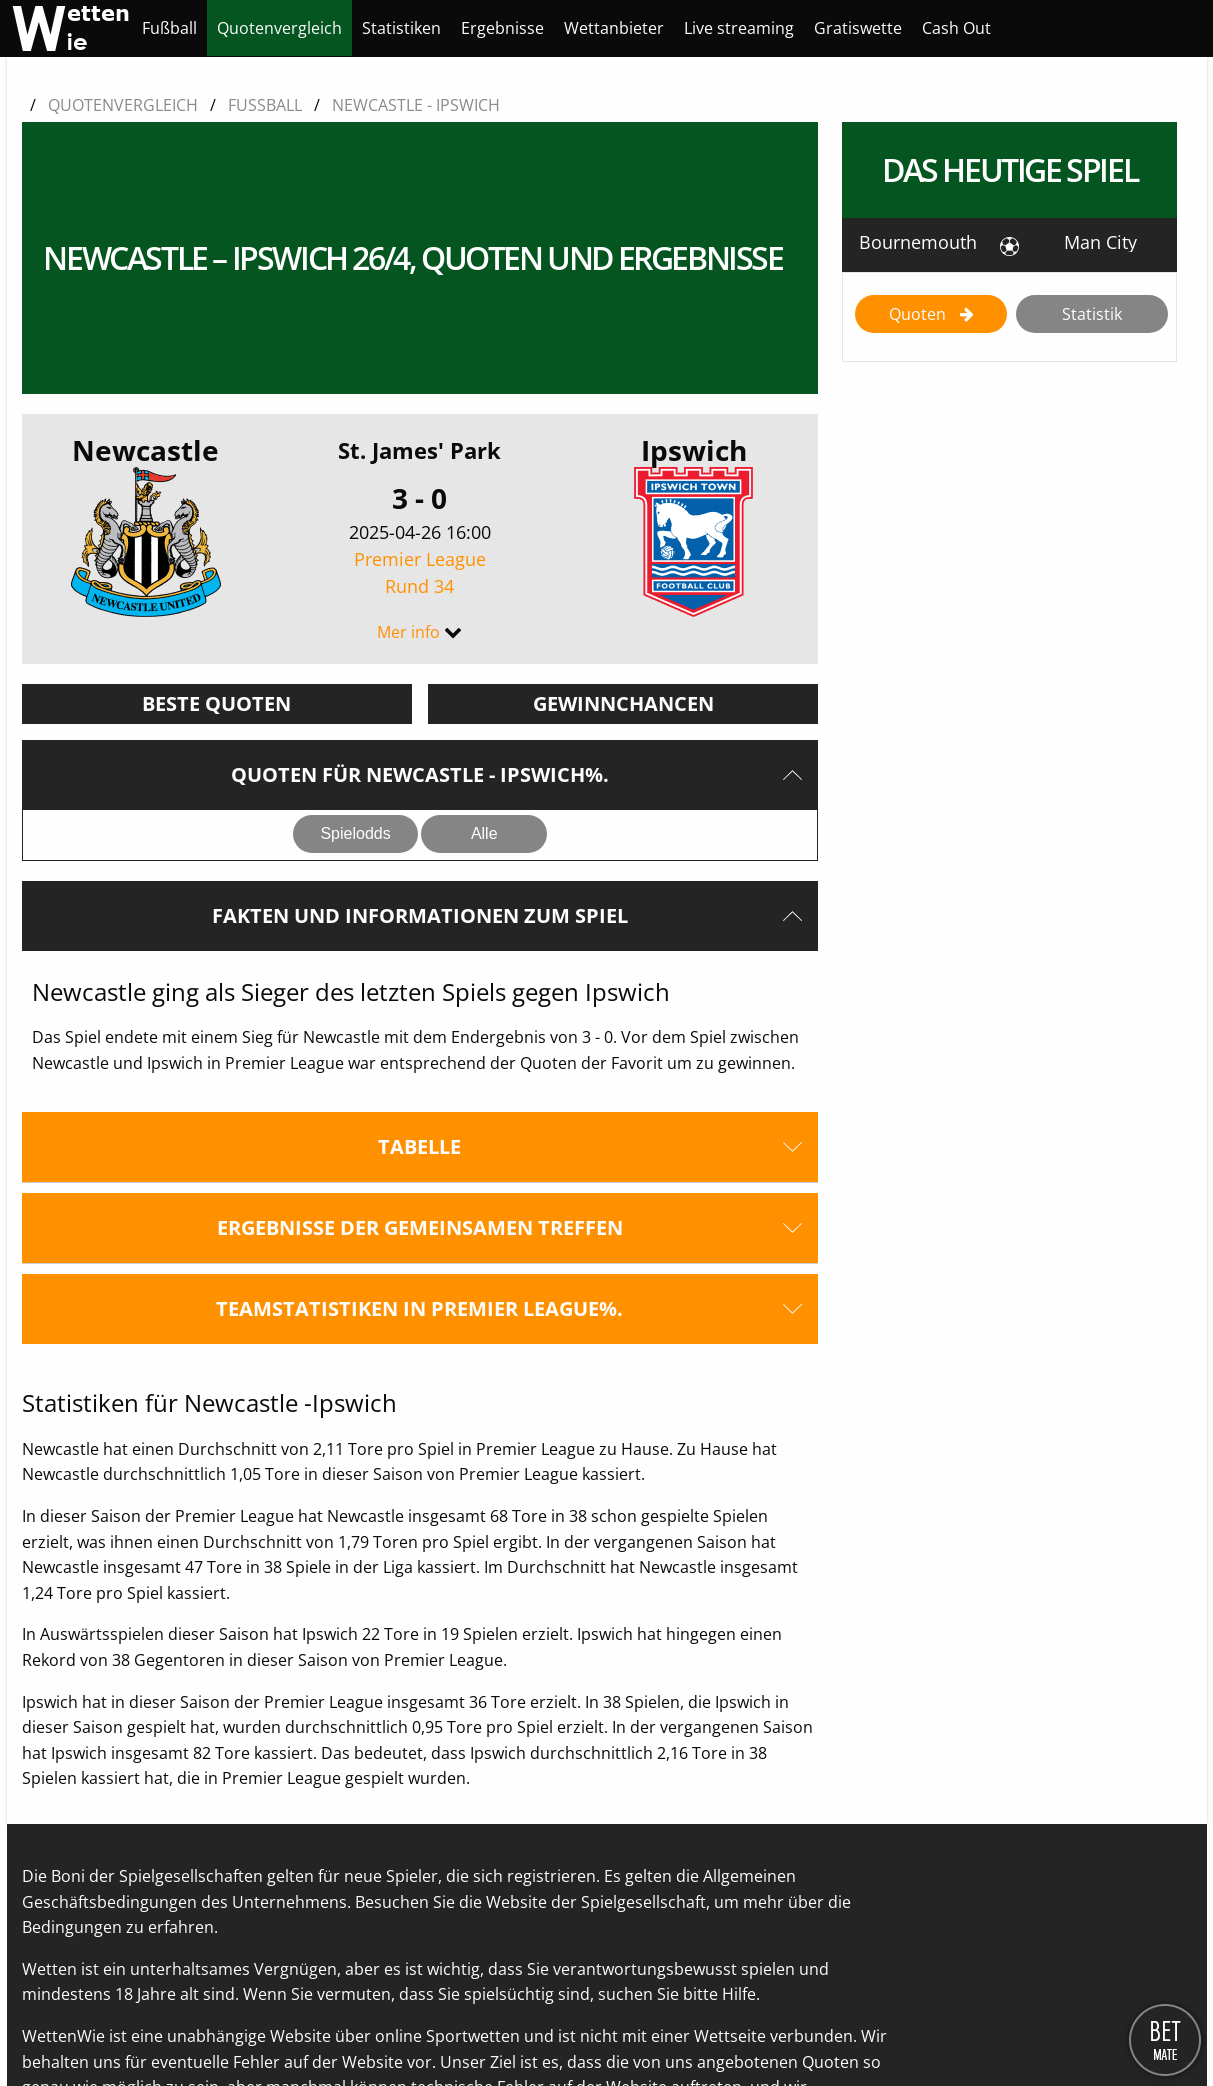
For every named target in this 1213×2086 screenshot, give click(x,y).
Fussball (265, 105)
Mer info (408, 456)
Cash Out (956, 28)
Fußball (169, 28)
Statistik (1092, 314)
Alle (484, 657)
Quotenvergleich (279, 28)
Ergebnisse (502, 28)
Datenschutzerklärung (352, 2027)
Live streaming (739, 28)
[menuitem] (169, 28)
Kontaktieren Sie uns (180, 2027)
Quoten (919, 314)
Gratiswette (858, 28)
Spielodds (355, 657)
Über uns (57, 2027)
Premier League (419, 397)
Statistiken (401, 28)
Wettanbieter (614, 28)
